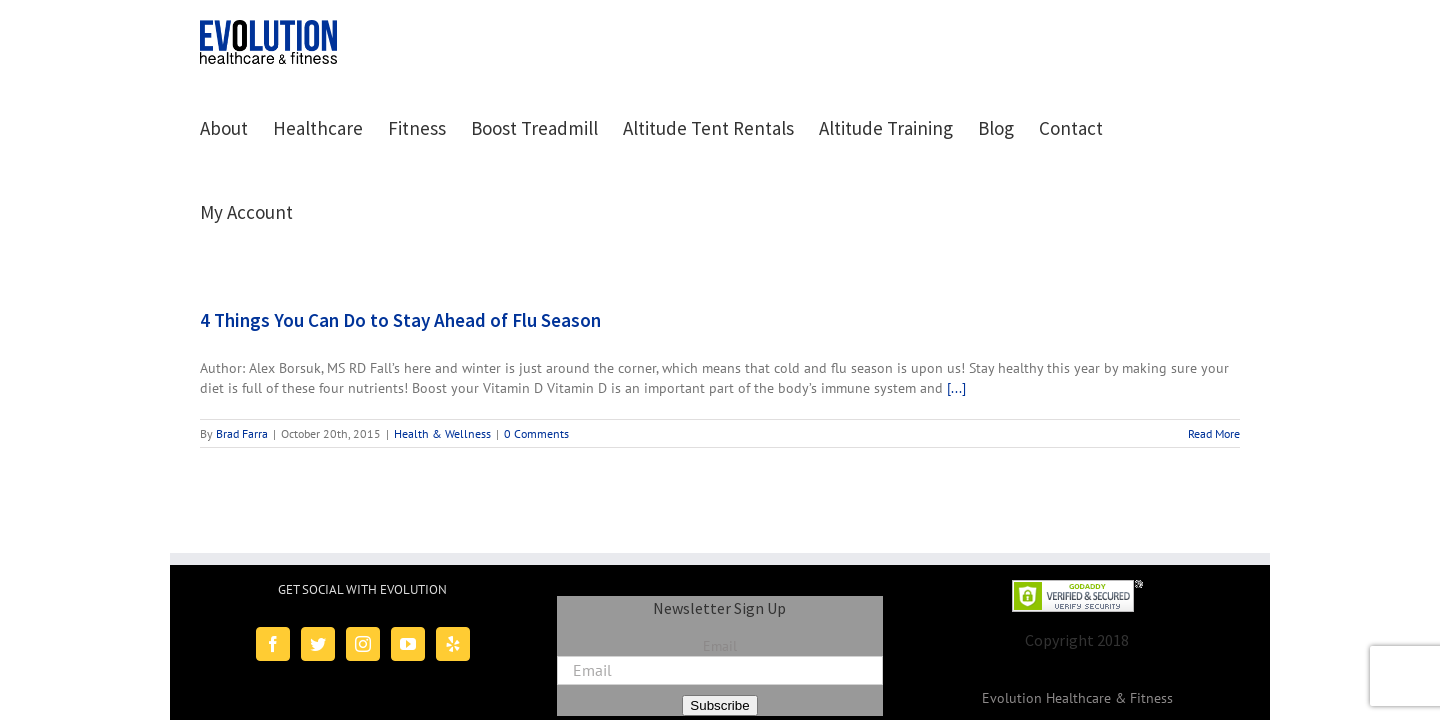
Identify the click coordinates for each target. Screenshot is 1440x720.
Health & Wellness (442, 349)
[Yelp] (453, 560)
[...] (956, 304)
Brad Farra (242, 349)
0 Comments (536, 349)
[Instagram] (363, 560)
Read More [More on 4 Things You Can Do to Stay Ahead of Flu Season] (1214, 349)
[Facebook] (273, 560)
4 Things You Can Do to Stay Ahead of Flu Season (400, 236)
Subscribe (719, 621)
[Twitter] (318, 560)
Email (720, 562)
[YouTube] (408, 560)
